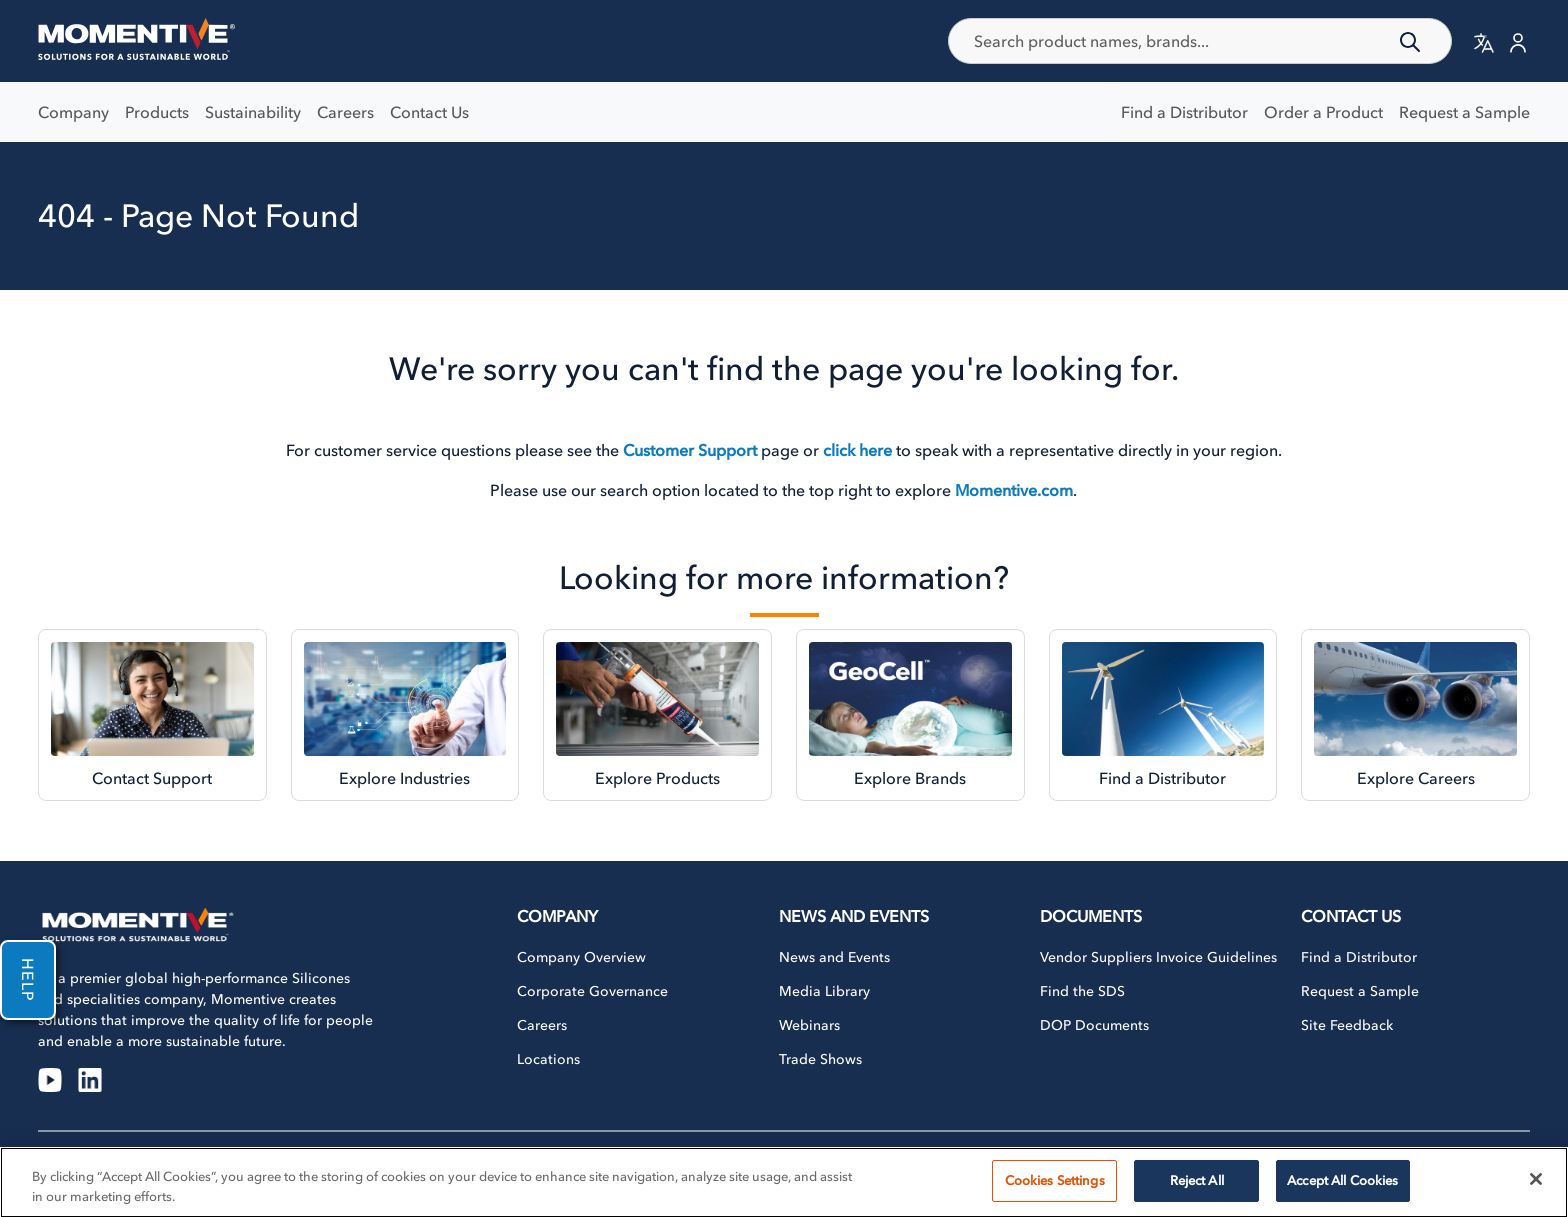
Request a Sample (1464, 112)
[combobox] (1200, 41)
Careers (345, 112)
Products (157, 112)
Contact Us (429, 112)
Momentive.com (1014, 490)
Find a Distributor (1184, 112)
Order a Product (1323, 112)
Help (28, 980)
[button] (1484, 42)
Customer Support (690, 450)
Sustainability (253, 112)
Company (73, 112)
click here (857, 450)
